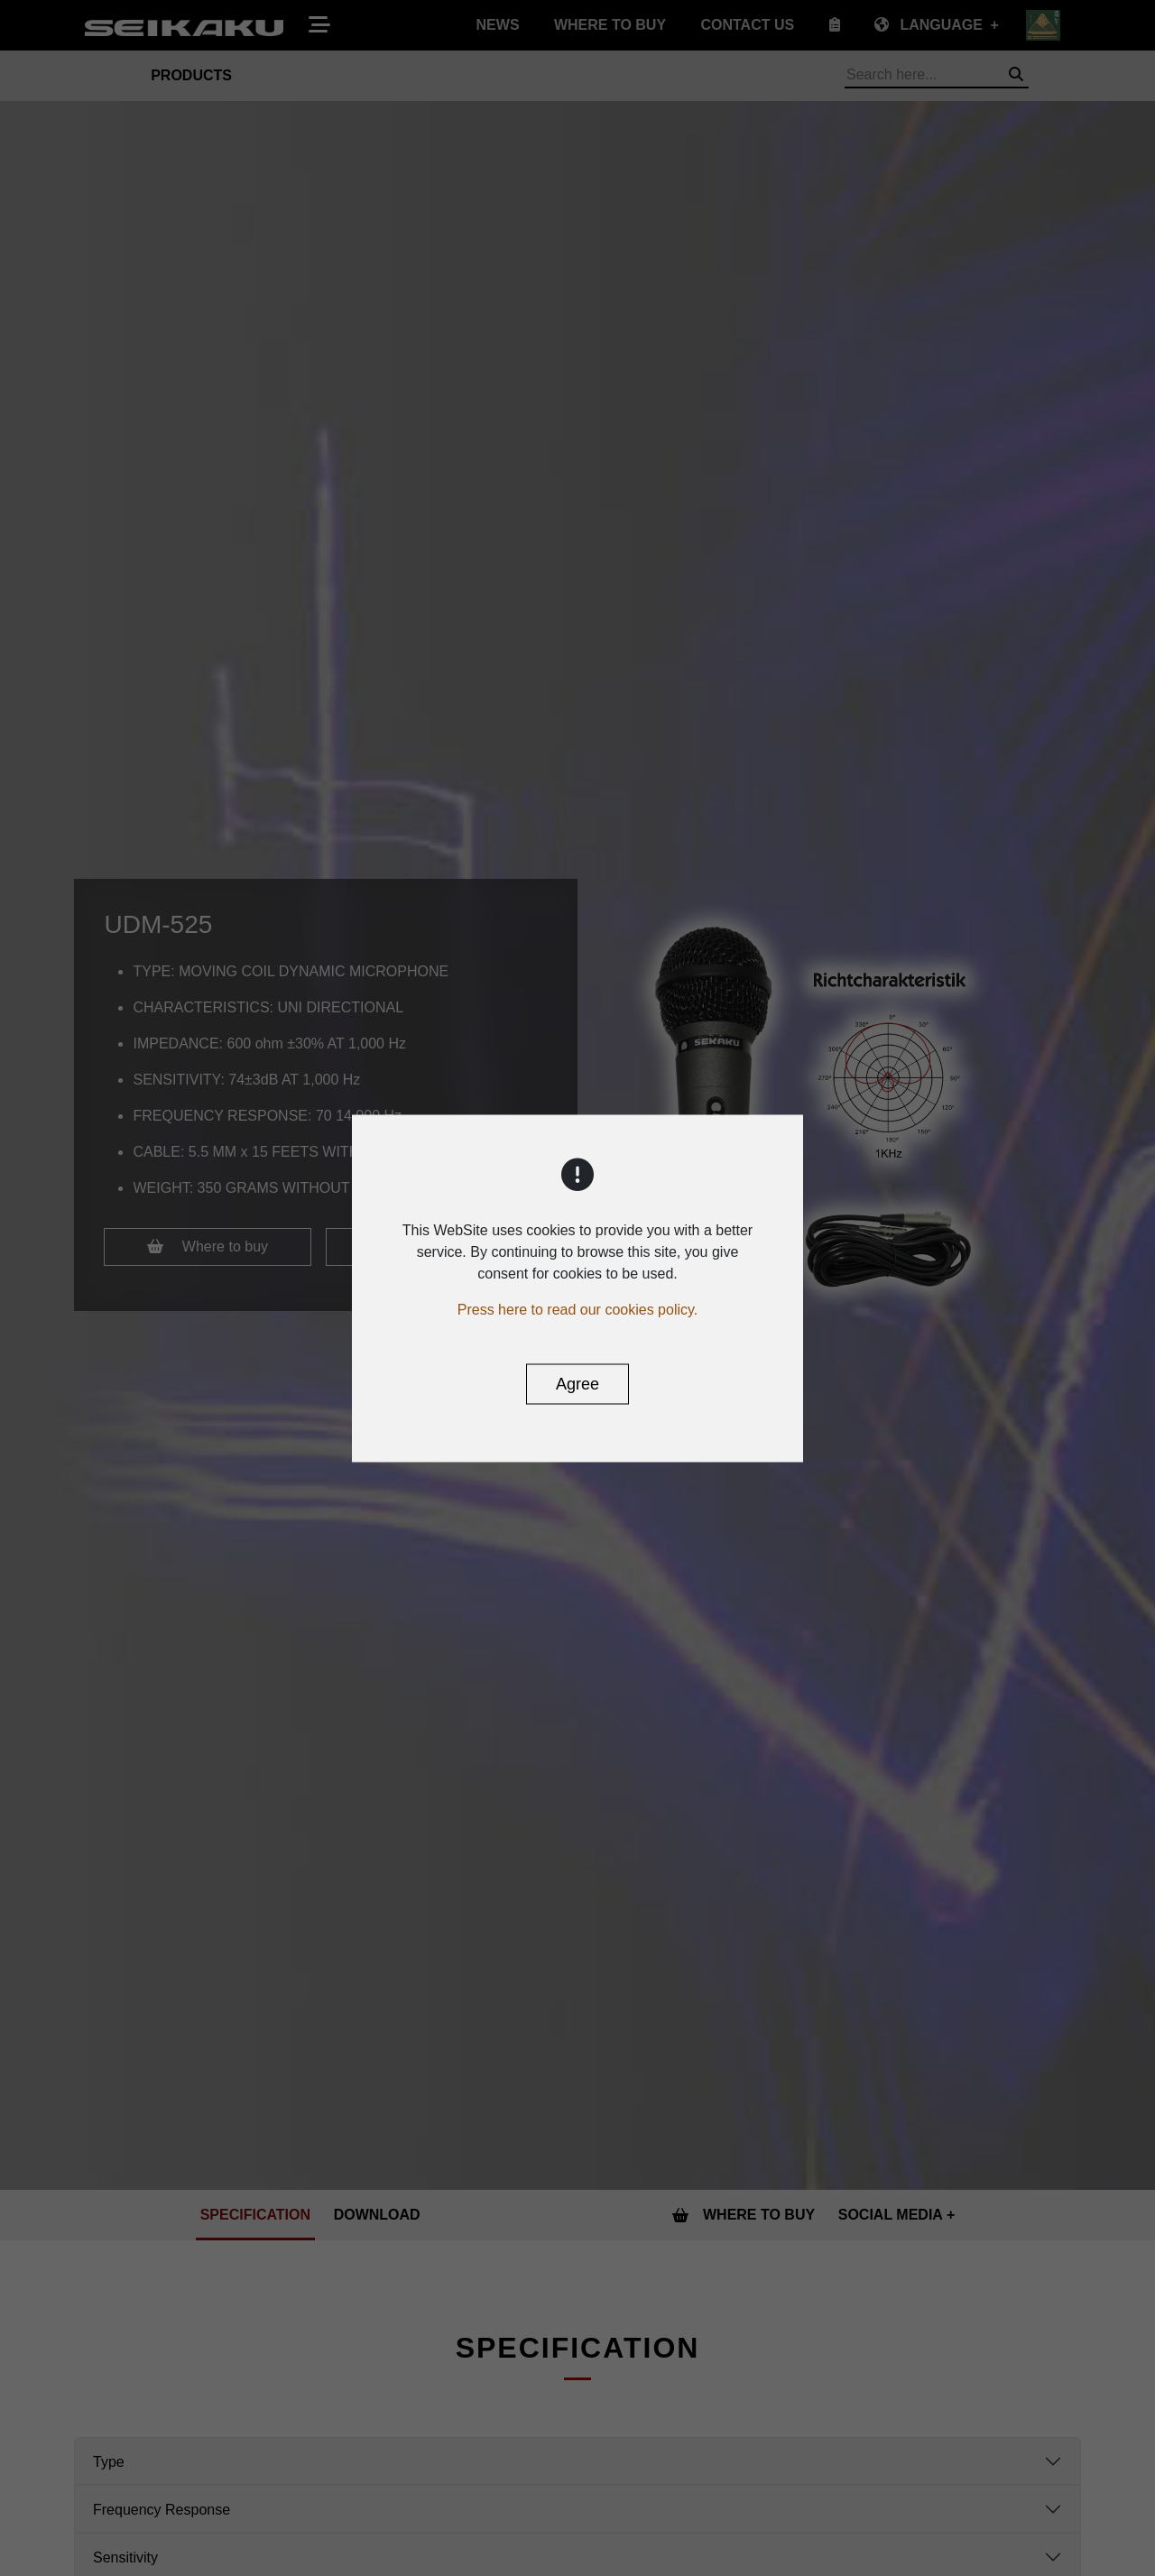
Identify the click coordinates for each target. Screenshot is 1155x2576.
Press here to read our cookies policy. (577, 1308)
